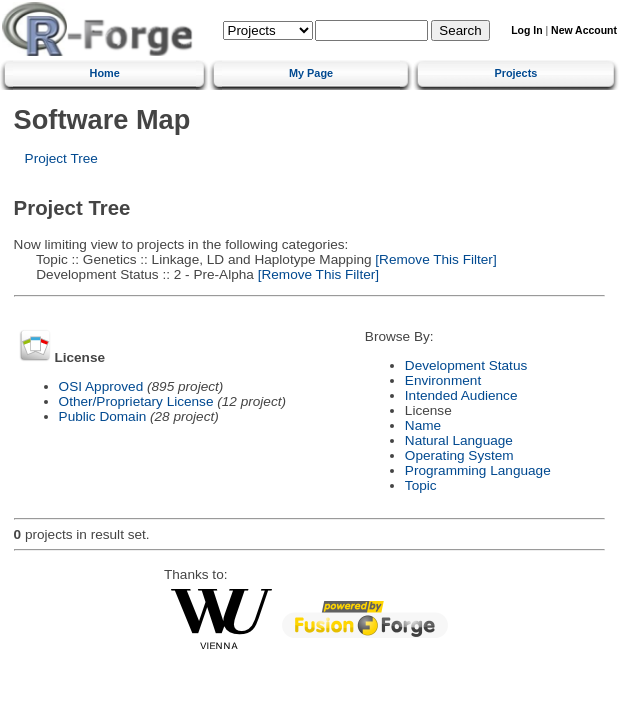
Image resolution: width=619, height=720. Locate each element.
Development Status (466, 365)
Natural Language (459, 440)
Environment (443, 380)
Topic (421, 485)
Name (423, 425)
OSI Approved (101, 386)
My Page (311, 73)
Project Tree (61, 158)
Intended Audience (461, 395)
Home (105, 73)
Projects (515, 73)
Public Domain (103, 416)
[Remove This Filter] (434, 259)
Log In (526, 30)
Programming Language (478, 470)
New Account (584, 30)
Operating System (459, 455)
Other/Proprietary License (136, 401)
